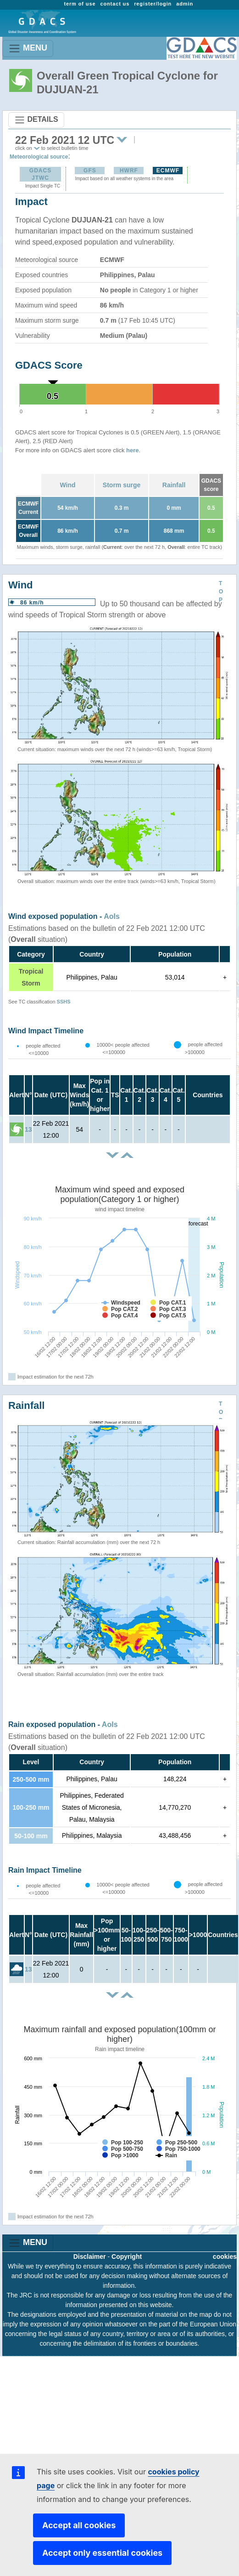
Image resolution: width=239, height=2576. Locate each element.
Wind (67, 485)
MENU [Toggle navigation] (27, 48)
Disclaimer (89, 2256)
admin (184, 3)
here (132, 450)
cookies (225, 2256)
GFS (89, 170)
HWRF (129, 170)
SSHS (64, 1001)
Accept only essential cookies (102, 2553)
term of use (79, 3)
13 (28, 1129)
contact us (114, 3)
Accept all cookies (79, 2525)
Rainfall (174, 485)
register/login (153, 3)
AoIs (112, 916)
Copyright (126, 2256)
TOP (221, 591)
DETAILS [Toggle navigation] (36, 119)
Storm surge (121, 485)
